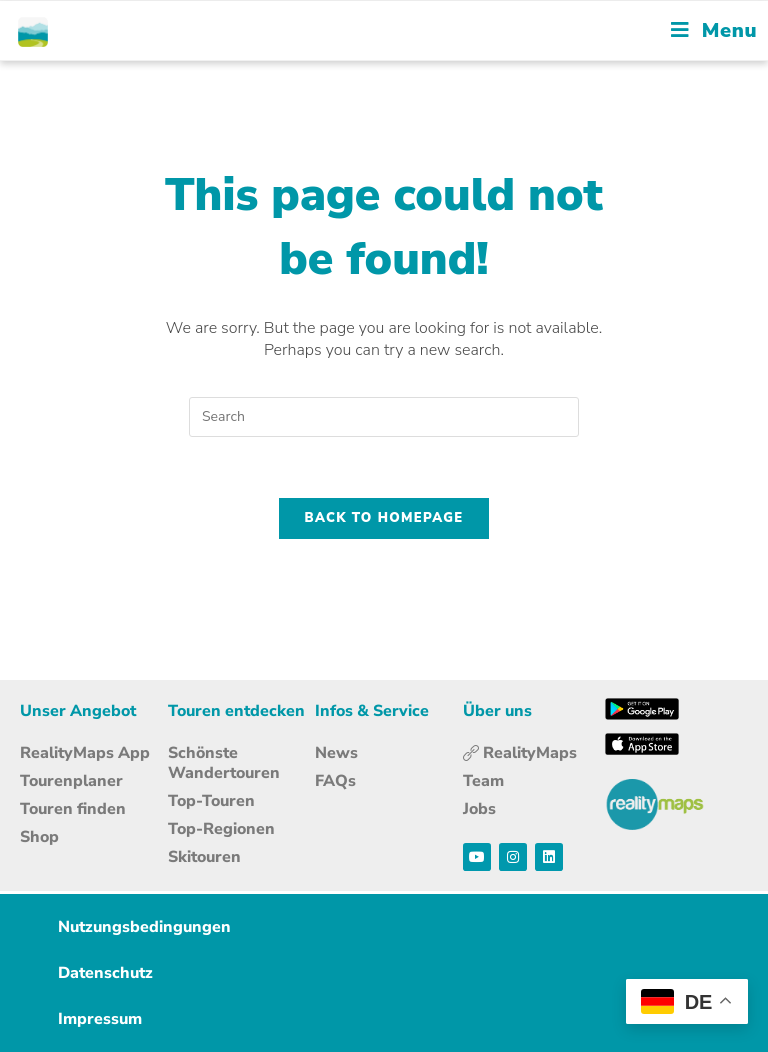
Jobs (479, 809)
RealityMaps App (85, 753)
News (336, 753)
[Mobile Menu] (714, 30)
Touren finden (73, 809)
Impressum (100, 1019)
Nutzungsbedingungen (144, 927)
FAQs (335, 781)
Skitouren (204, 857)
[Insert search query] (384, 417)
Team (483, 781)
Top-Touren (211, 801)
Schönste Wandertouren (224, 763)
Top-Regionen (221, 829)
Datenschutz (105, 973)
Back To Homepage (384, 518)
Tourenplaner (71, 781)
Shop (39, 837)
